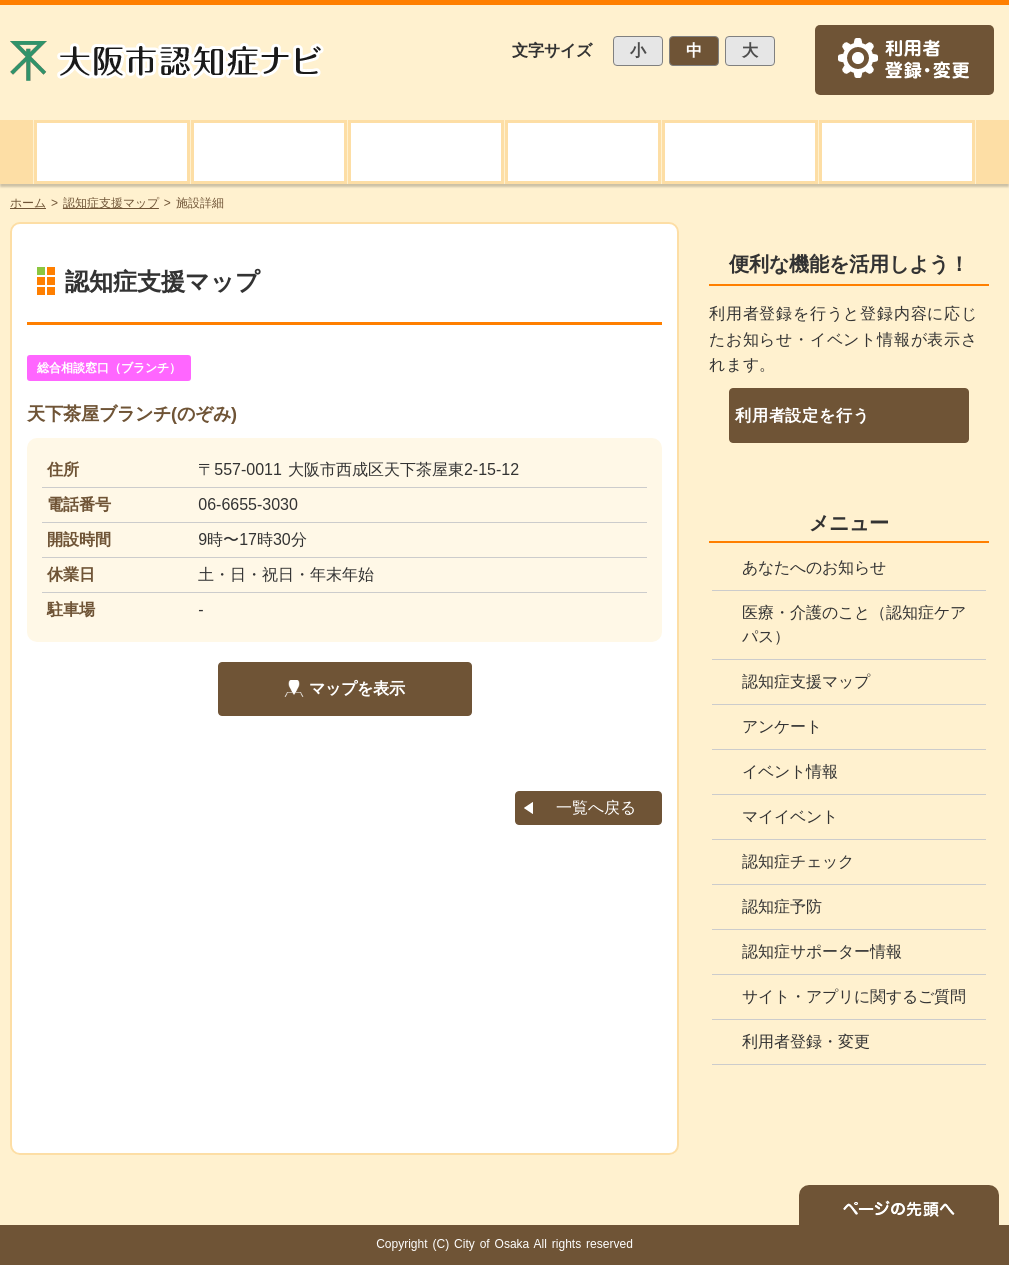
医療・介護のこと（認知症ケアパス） (854, 624)
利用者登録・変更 (806, 1041)
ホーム (28, 203)
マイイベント (790, 816)
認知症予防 (782, 906)
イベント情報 (790, 771)
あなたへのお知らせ (814, 567)
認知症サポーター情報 (822, 951)
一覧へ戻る (596, 807)
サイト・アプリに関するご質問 (854, 996)
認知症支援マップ (806, 681)
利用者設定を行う (802, 415)
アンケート (782, 726)
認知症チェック (798, 861)
